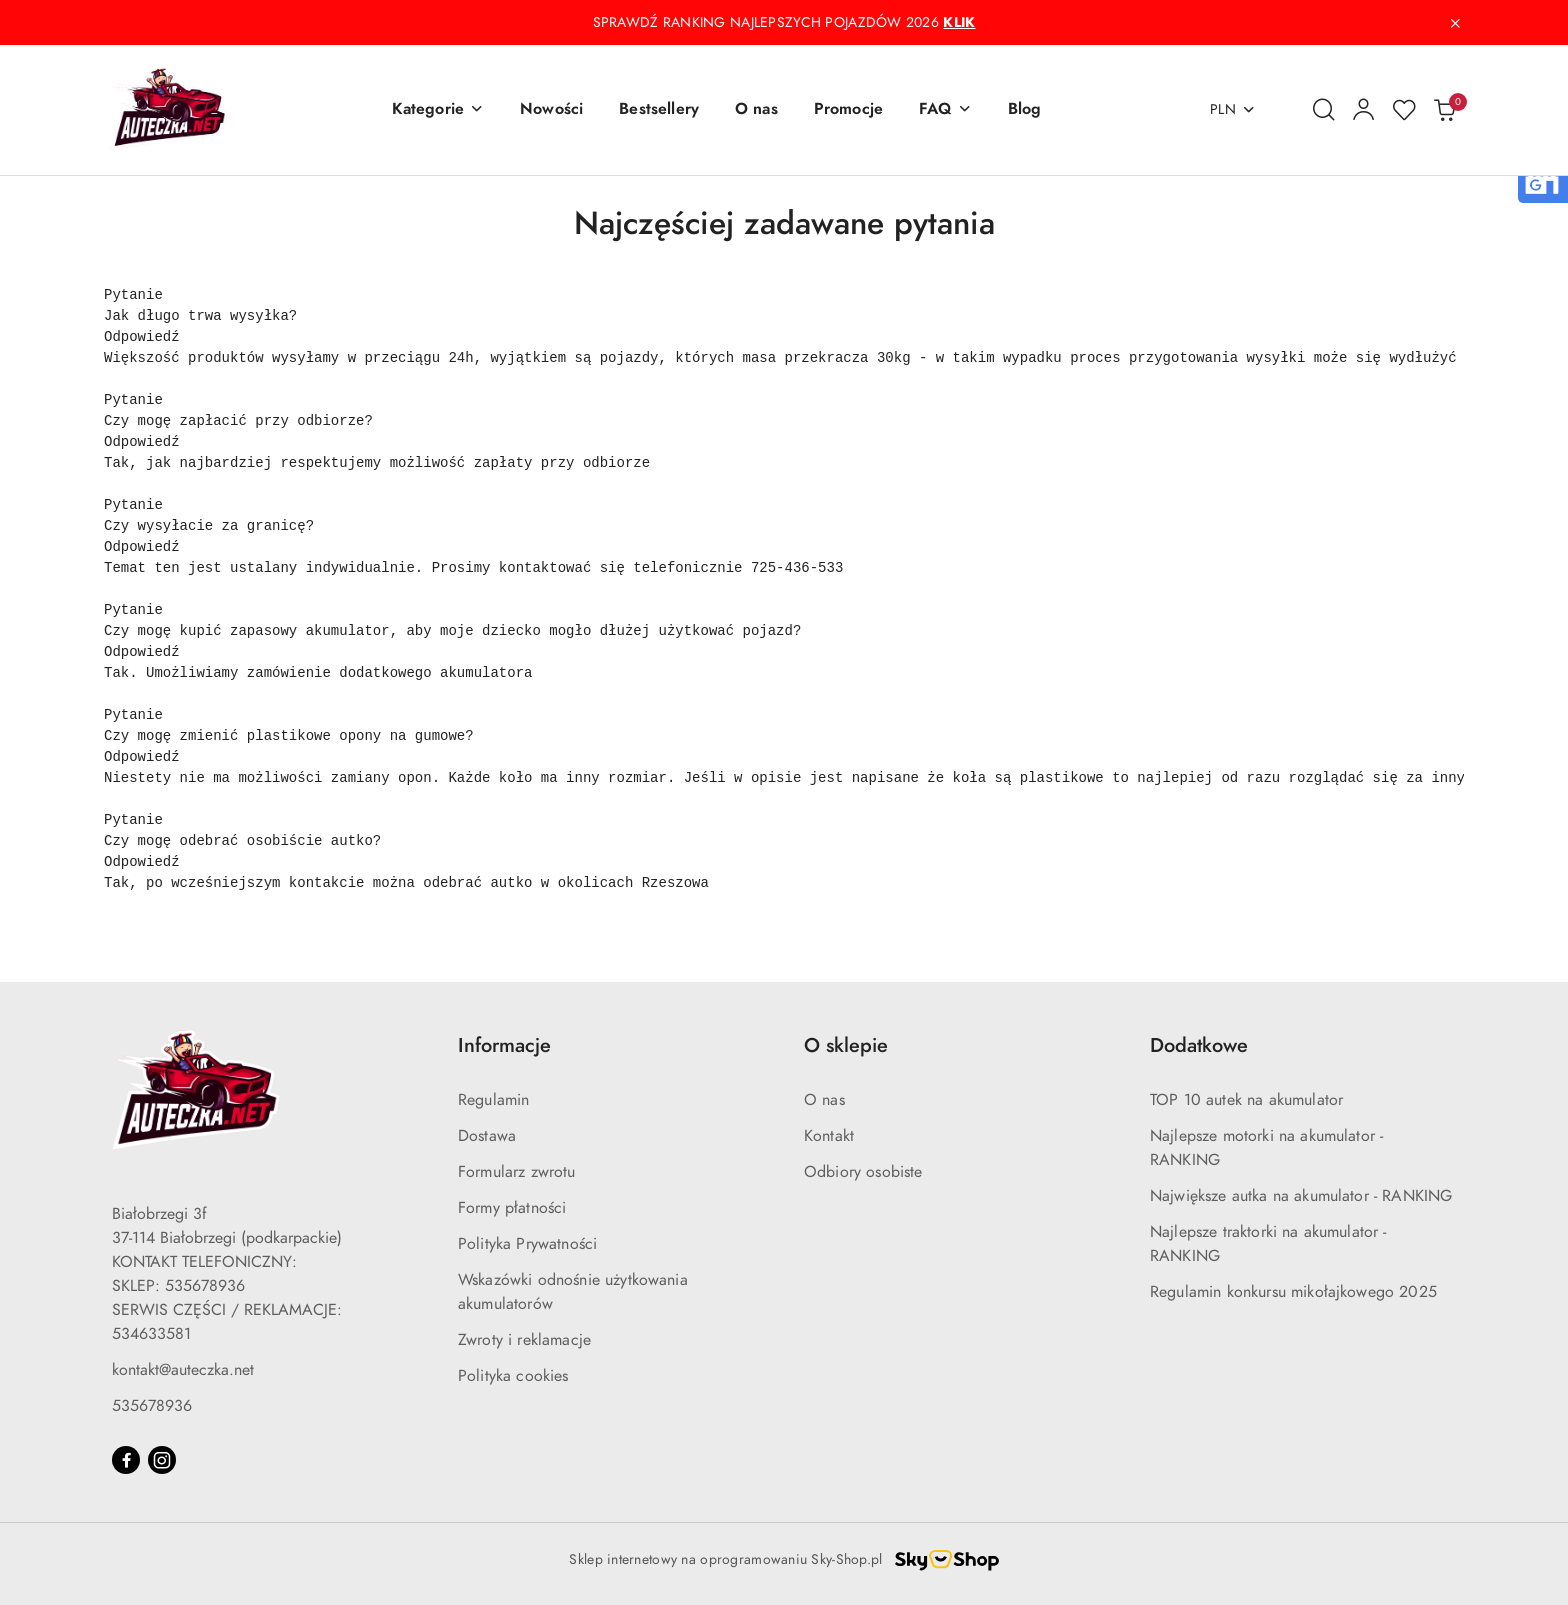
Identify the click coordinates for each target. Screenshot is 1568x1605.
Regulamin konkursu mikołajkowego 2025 (1293, 1292)
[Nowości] (551, 110)
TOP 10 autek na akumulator (1246, 1100)
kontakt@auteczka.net (183, 1370)
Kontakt (829, 1136)
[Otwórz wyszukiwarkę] (1324, 110)
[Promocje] (848, 110)
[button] (438, 110)
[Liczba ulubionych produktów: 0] (1404, 110)
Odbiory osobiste (863, 1172)
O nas (824, 1100)
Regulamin (493, 1100)
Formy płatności (512, 1208)
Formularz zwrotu (517, 1172)
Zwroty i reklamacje (524, 1340)
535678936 (152, 1406)
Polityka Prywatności (527, 1244)
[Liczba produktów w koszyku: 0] (1444, 110)
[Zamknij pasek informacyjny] (1455, 23)
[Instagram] (162, 1460)
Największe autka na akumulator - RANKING (1301, 1196)
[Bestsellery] (659, 110)
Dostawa (487, 1136)
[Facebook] (126, 1460)
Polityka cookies (513, 1376)
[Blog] (1025, 110)
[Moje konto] (1364, 110)
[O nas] (756, 110)
